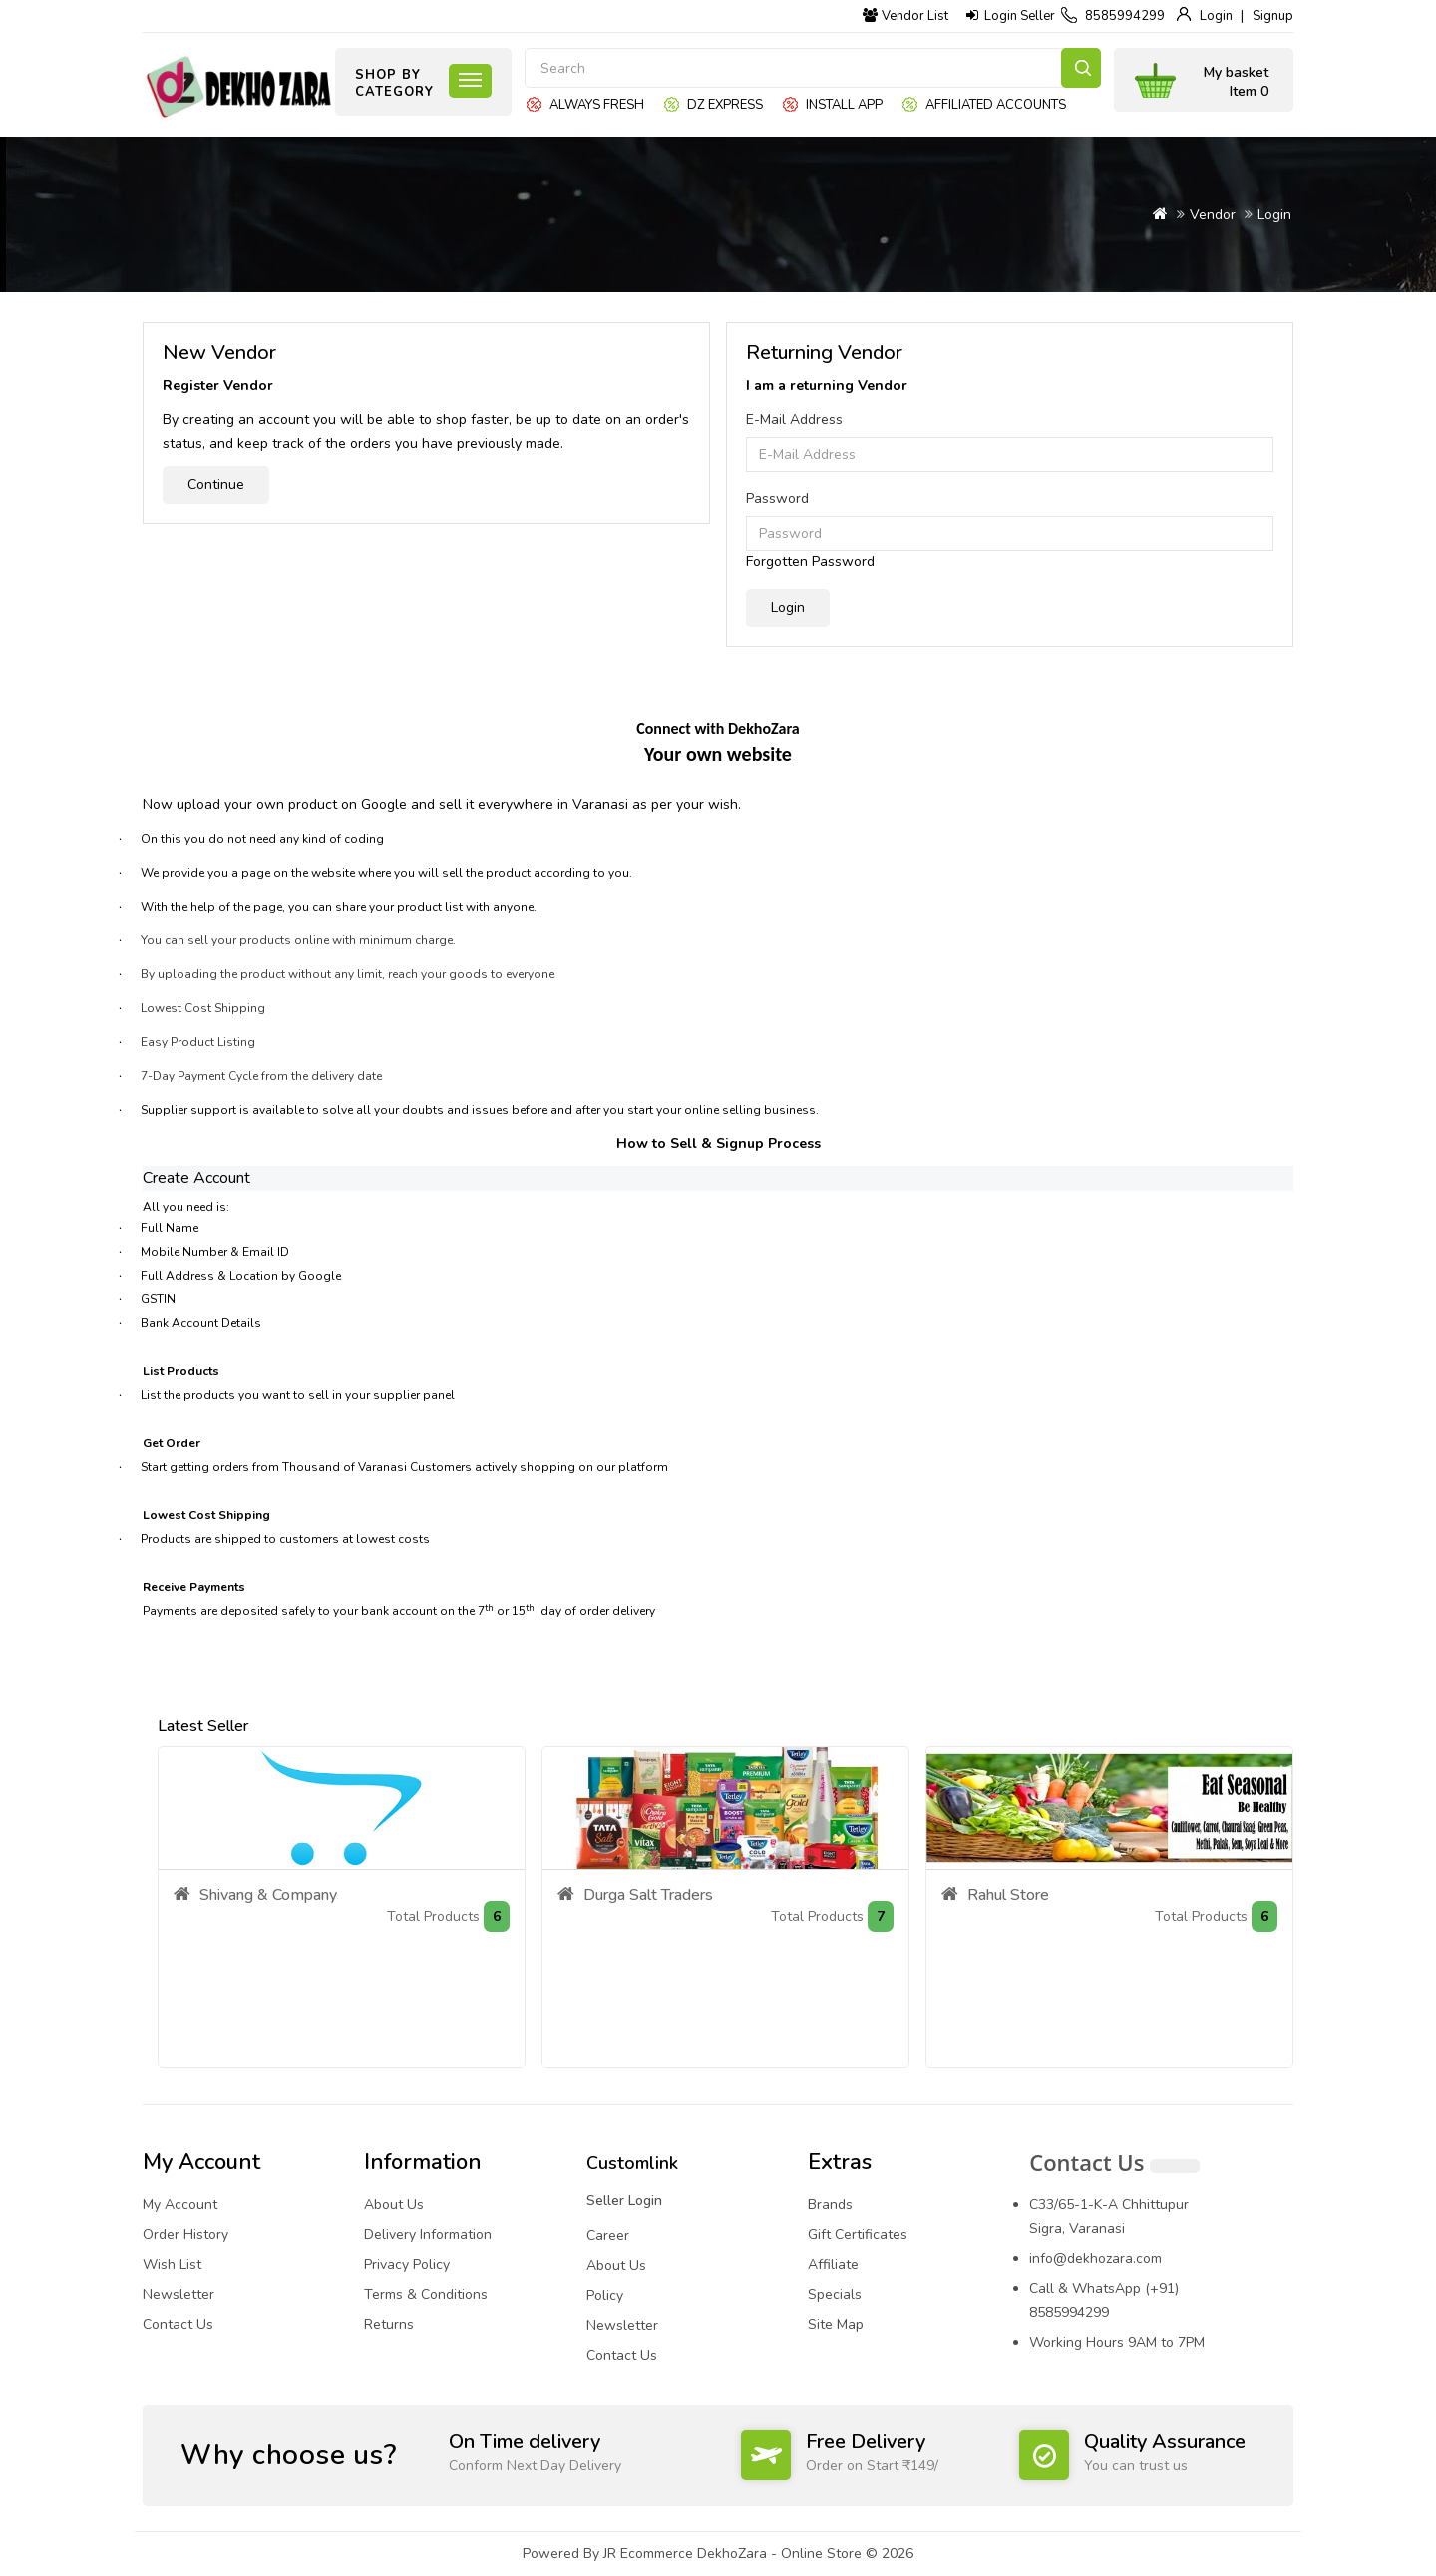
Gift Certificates (857, 2234)
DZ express (725, 105)
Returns (389, 2324)
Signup (1273, 16)
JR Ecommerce (648, 2553)
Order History (185, 2234)
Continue (215, 484)
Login (1216, 16)
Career (607, 2235)
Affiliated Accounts (995, 105)
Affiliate (833, 2264)
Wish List (172, 2264)
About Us (394, 2204)
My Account (180, 2204)
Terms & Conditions (426, 2294)
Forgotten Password (810, 561)
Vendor (1213, 214)
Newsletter (178, 2294)
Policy (604, 2295)
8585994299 (1125, 16)
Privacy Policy (407, 2264)
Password (777, 498)
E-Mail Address (794, 419)
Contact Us (178, 2324)
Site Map (836, 2324)
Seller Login (624, 2200)
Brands (830, 2204)
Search (1081, 68)
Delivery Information (428, 2234)
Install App (844, 105)
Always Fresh (596, 105)
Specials (835, 2294)
